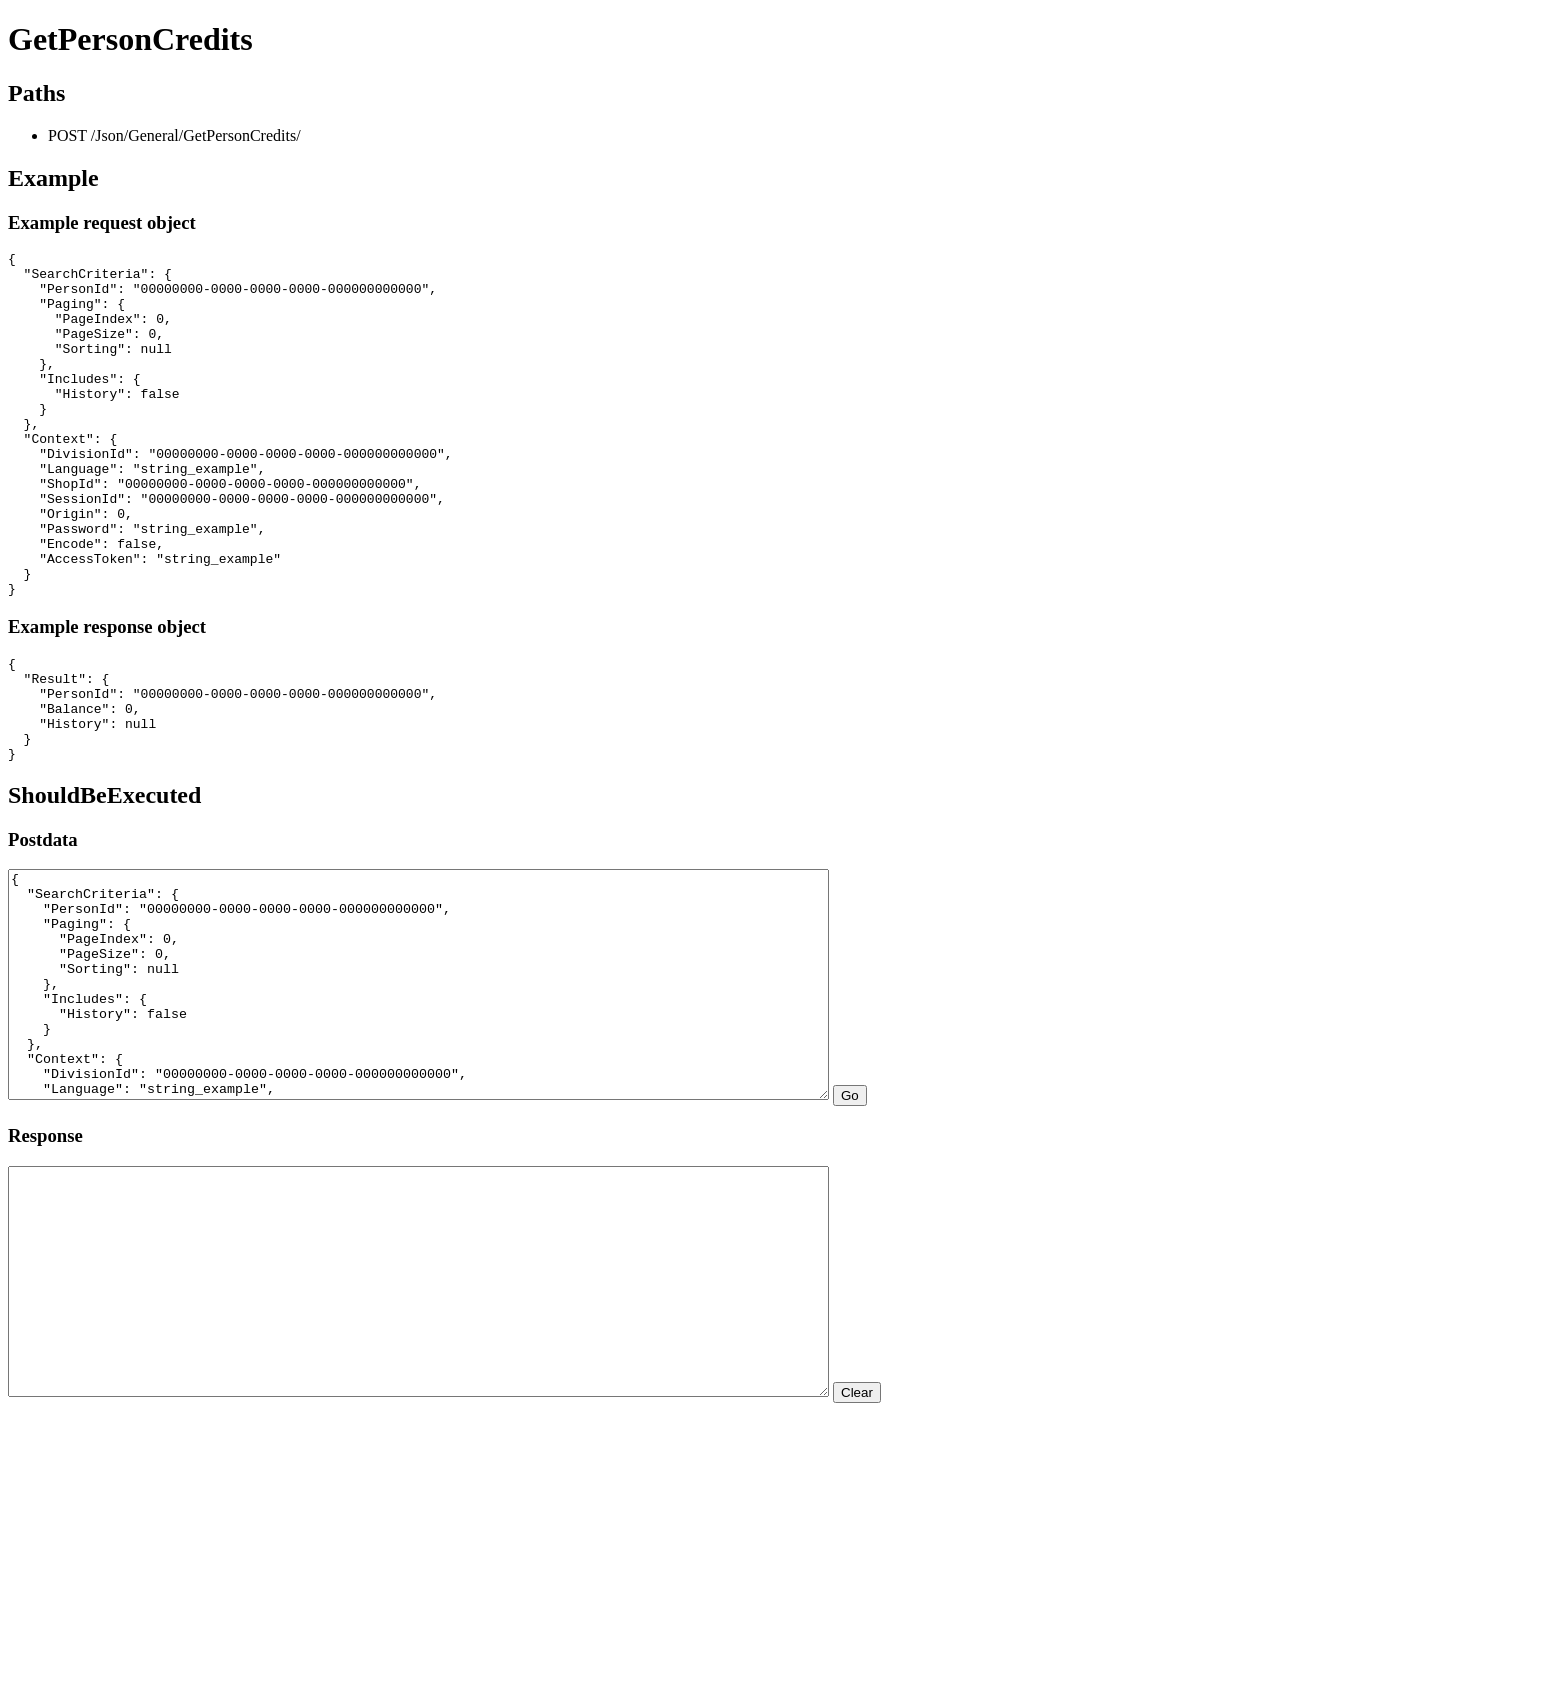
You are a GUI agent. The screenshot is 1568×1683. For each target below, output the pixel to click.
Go (950, 1230)
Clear (957, 1572)
